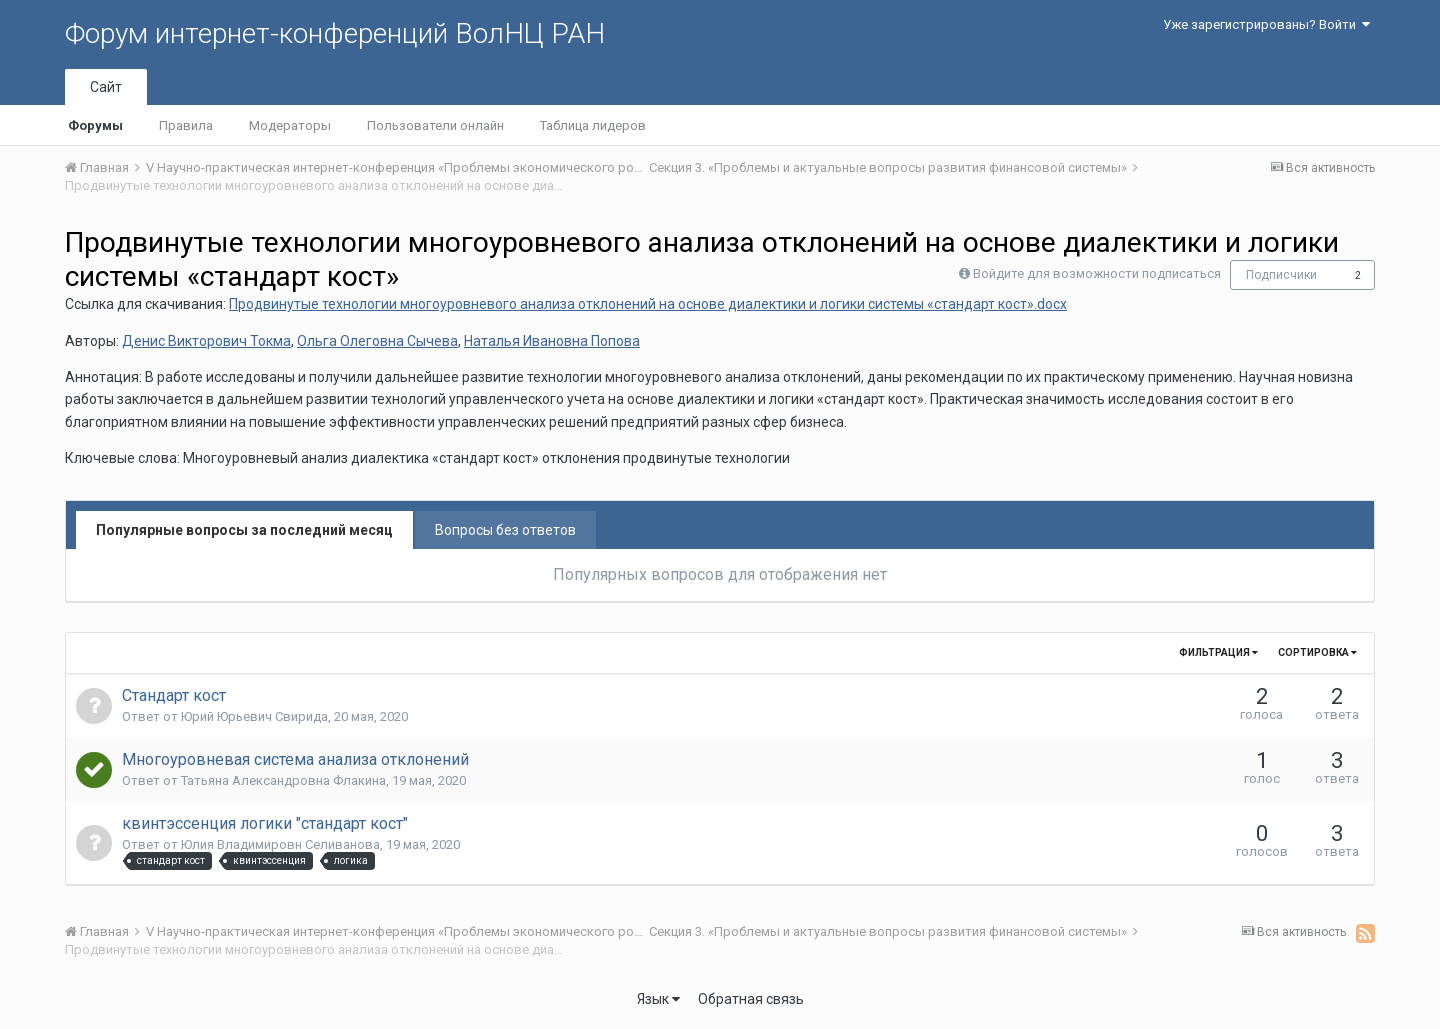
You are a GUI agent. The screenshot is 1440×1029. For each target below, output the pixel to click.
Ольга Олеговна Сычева (377, 341)
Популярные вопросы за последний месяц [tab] (244, 530)
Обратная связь (751, 999)
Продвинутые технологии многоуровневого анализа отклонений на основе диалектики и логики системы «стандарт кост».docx (648, 304)
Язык (658, 999)
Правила (186, 125)
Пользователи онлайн (435, 125)
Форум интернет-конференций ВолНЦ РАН (335, 33)
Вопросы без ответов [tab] (505, 530)
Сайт (106, 87)
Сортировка (1317, 652)
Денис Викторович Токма (206, 341)
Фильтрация (1218, 652)
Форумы (95, 125)
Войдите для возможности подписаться (1097, 273)
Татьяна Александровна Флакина (283, 780)
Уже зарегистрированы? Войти (1266, 24)
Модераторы (290, 125)
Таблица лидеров (593, 125)
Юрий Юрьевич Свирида (254, 716)
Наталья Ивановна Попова (552, 341)
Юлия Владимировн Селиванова (280, 844)
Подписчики (1281, 275)
